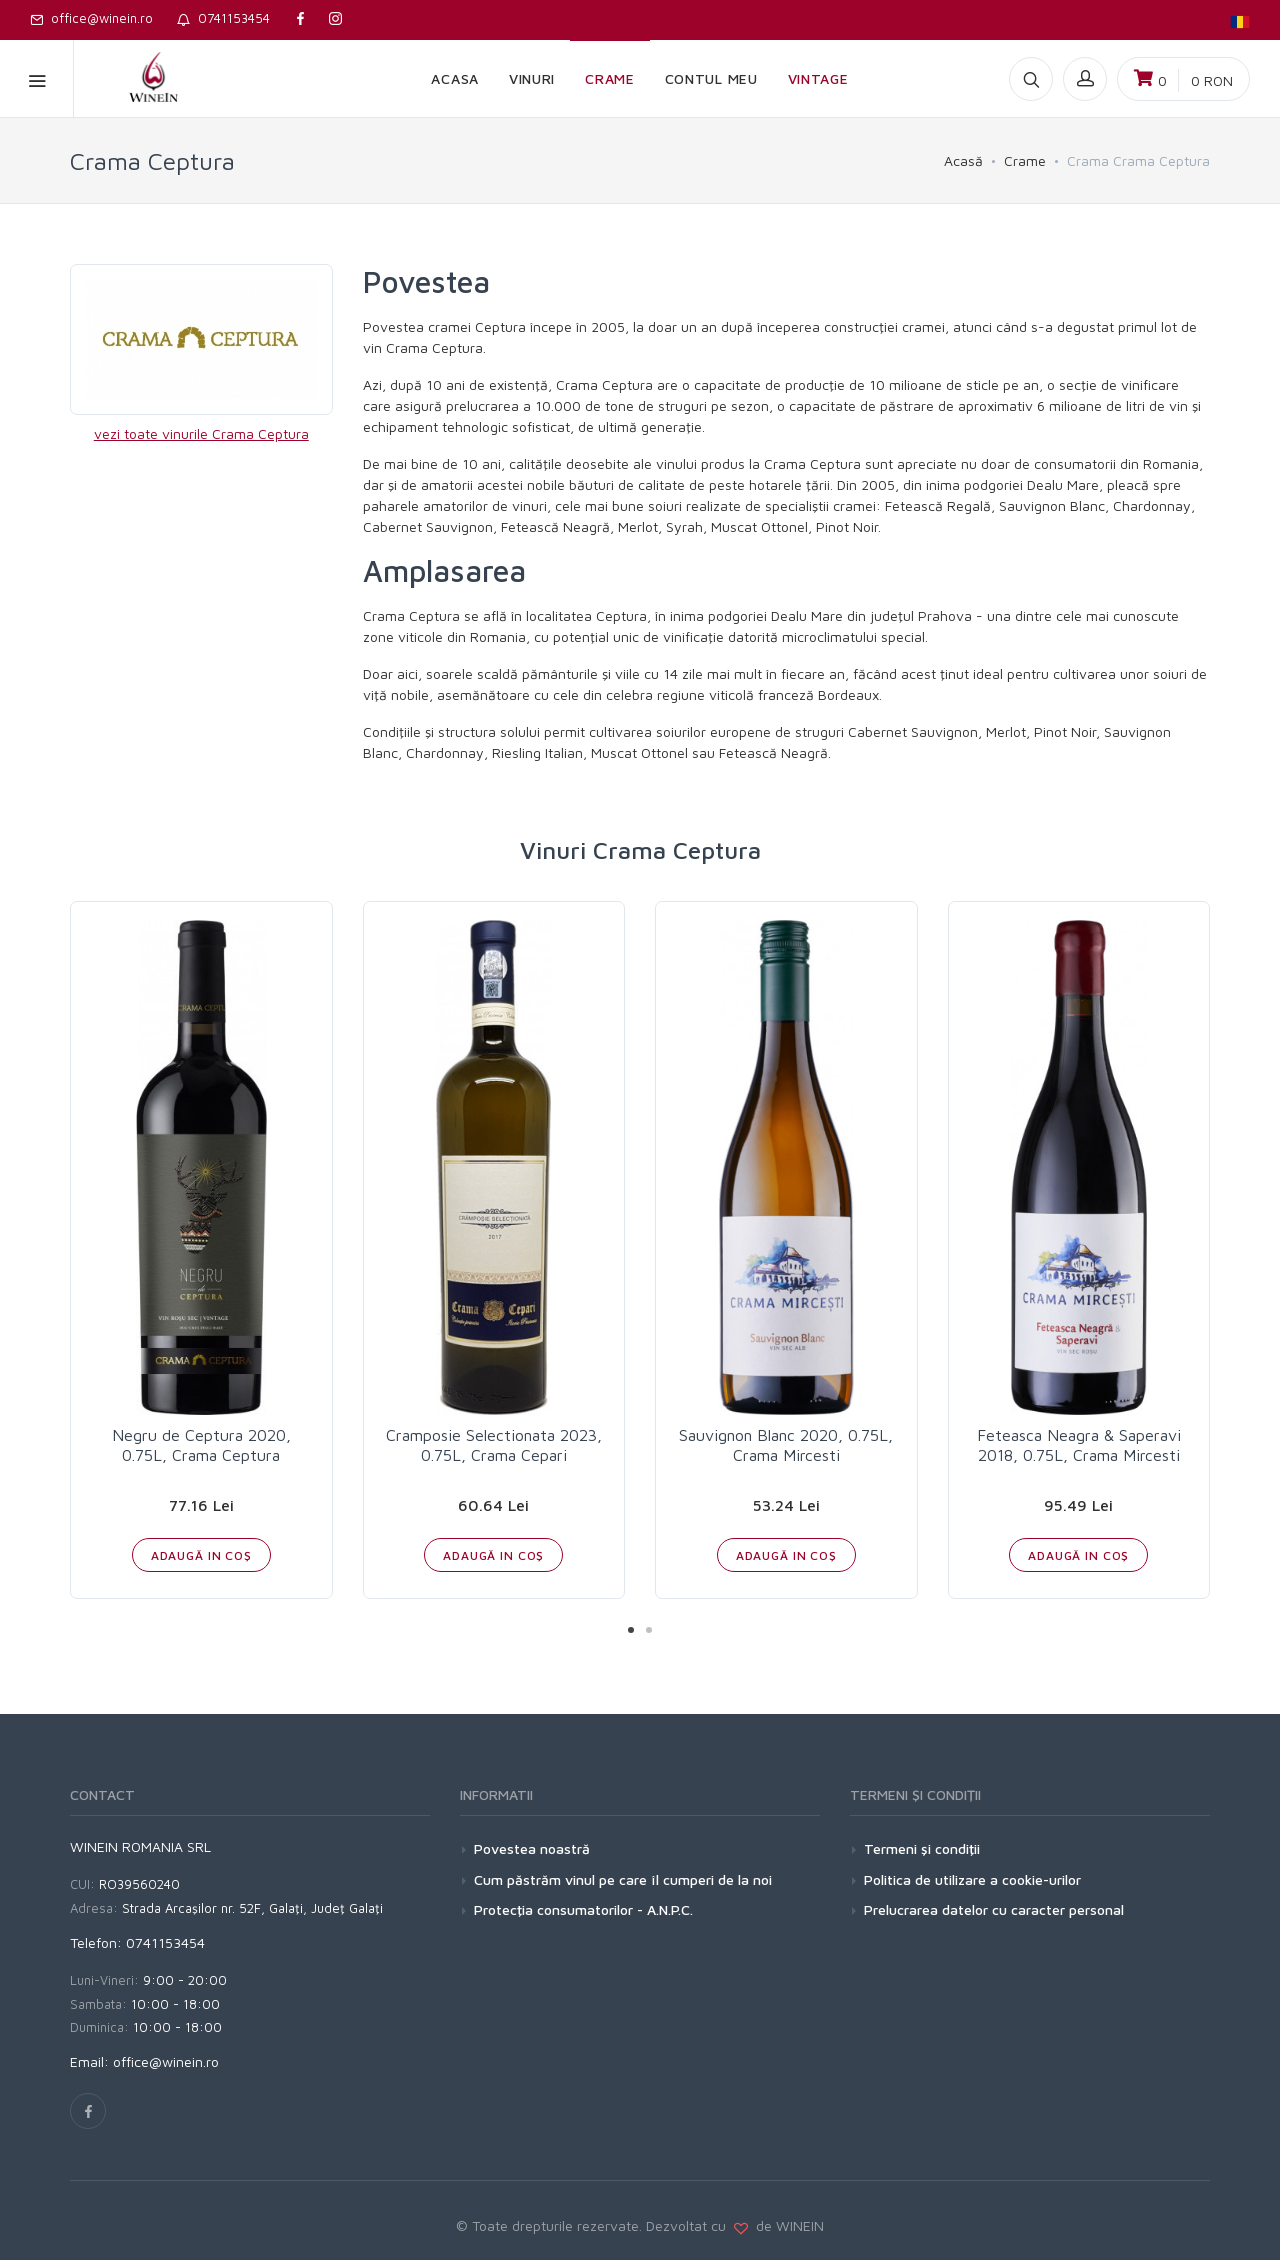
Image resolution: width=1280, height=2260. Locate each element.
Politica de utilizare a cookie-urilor (972, 1879)
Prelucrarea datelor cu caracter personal (994, 1909)
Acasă (963, 160)
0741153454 (223, 18)
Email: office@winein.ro (144, 2061)
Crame (1025, 160)
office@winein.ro (91, 18)
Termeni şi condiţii (922, 1848)
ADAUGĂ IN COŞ (201, 1555)
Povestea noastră (532, 1848)
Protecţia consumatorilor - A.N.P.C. (583, 1909)
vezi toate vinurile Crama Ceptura (201, 433)
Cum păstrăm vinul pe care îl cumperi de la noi (623, 1879)
